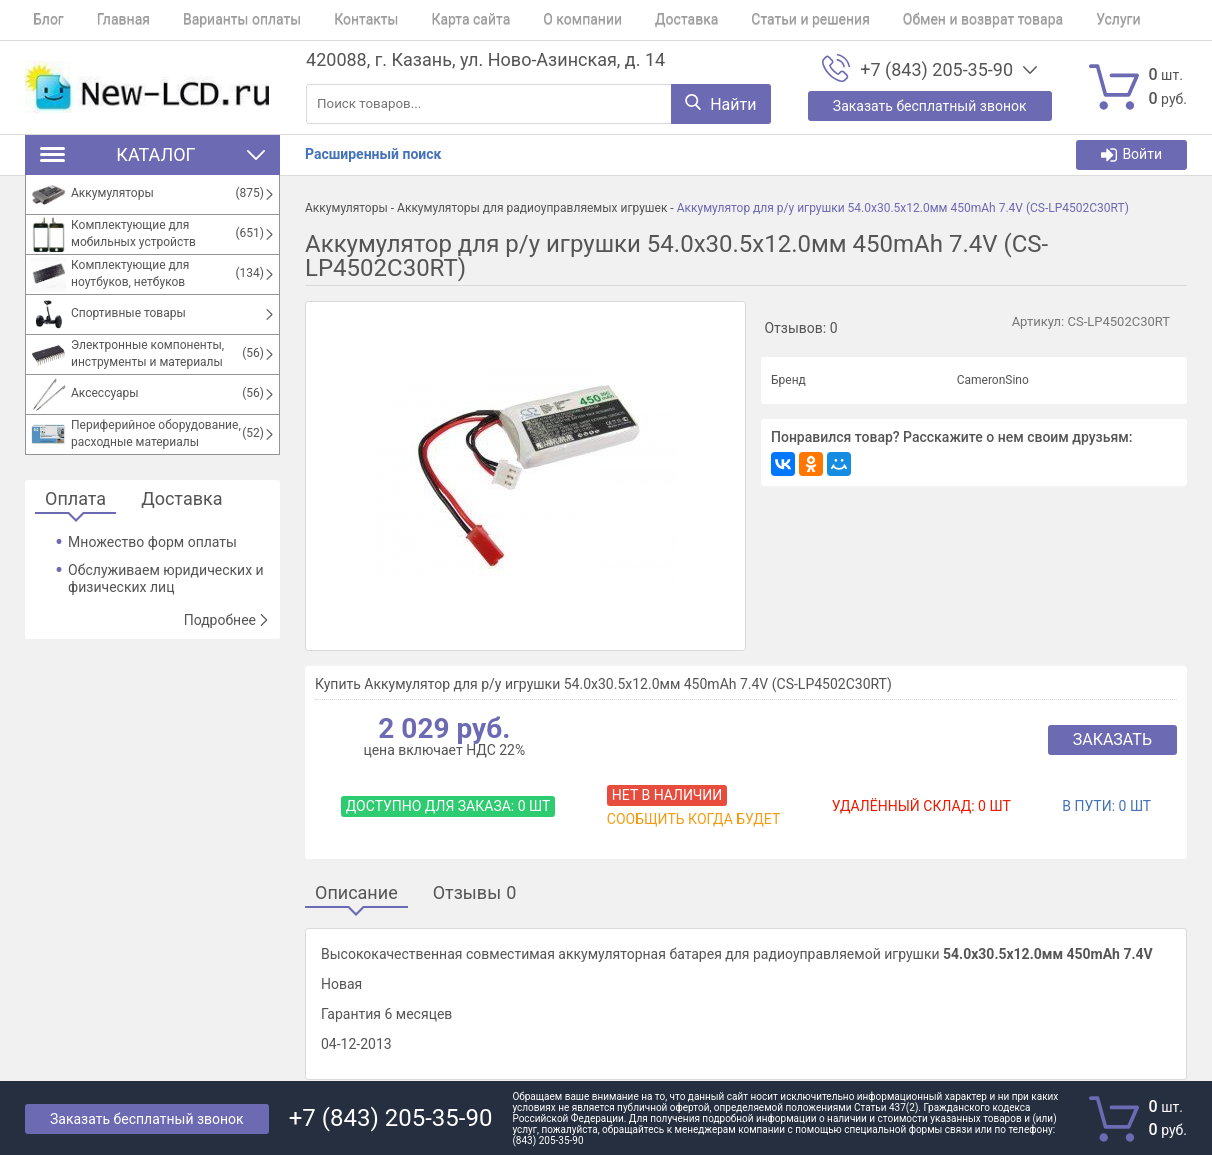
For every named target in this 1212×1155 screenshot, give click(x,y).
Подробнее (227, 620)
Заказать (1112, 739)
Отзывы (475, 893)
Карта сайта (431, 20)
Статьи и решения (747, 20)
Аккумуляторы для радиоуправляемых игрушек (532, 208)
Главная (107, 20)
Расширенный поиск (373, 154)
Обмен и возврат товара (911, 20)
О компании (535, 20)
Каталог (152, 154)
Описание (356, 893)
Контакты (334, 20)
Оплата (75, 499)
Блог (40, 20)
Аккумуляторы (346, 208)
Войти (1131, 154)
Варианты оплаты (218, 20)
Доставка (630, 20)
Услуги (1039, 20)
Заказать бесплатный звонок (147, 1119)
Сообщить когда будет (693, 819)
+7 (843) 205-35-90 (936, 70)
